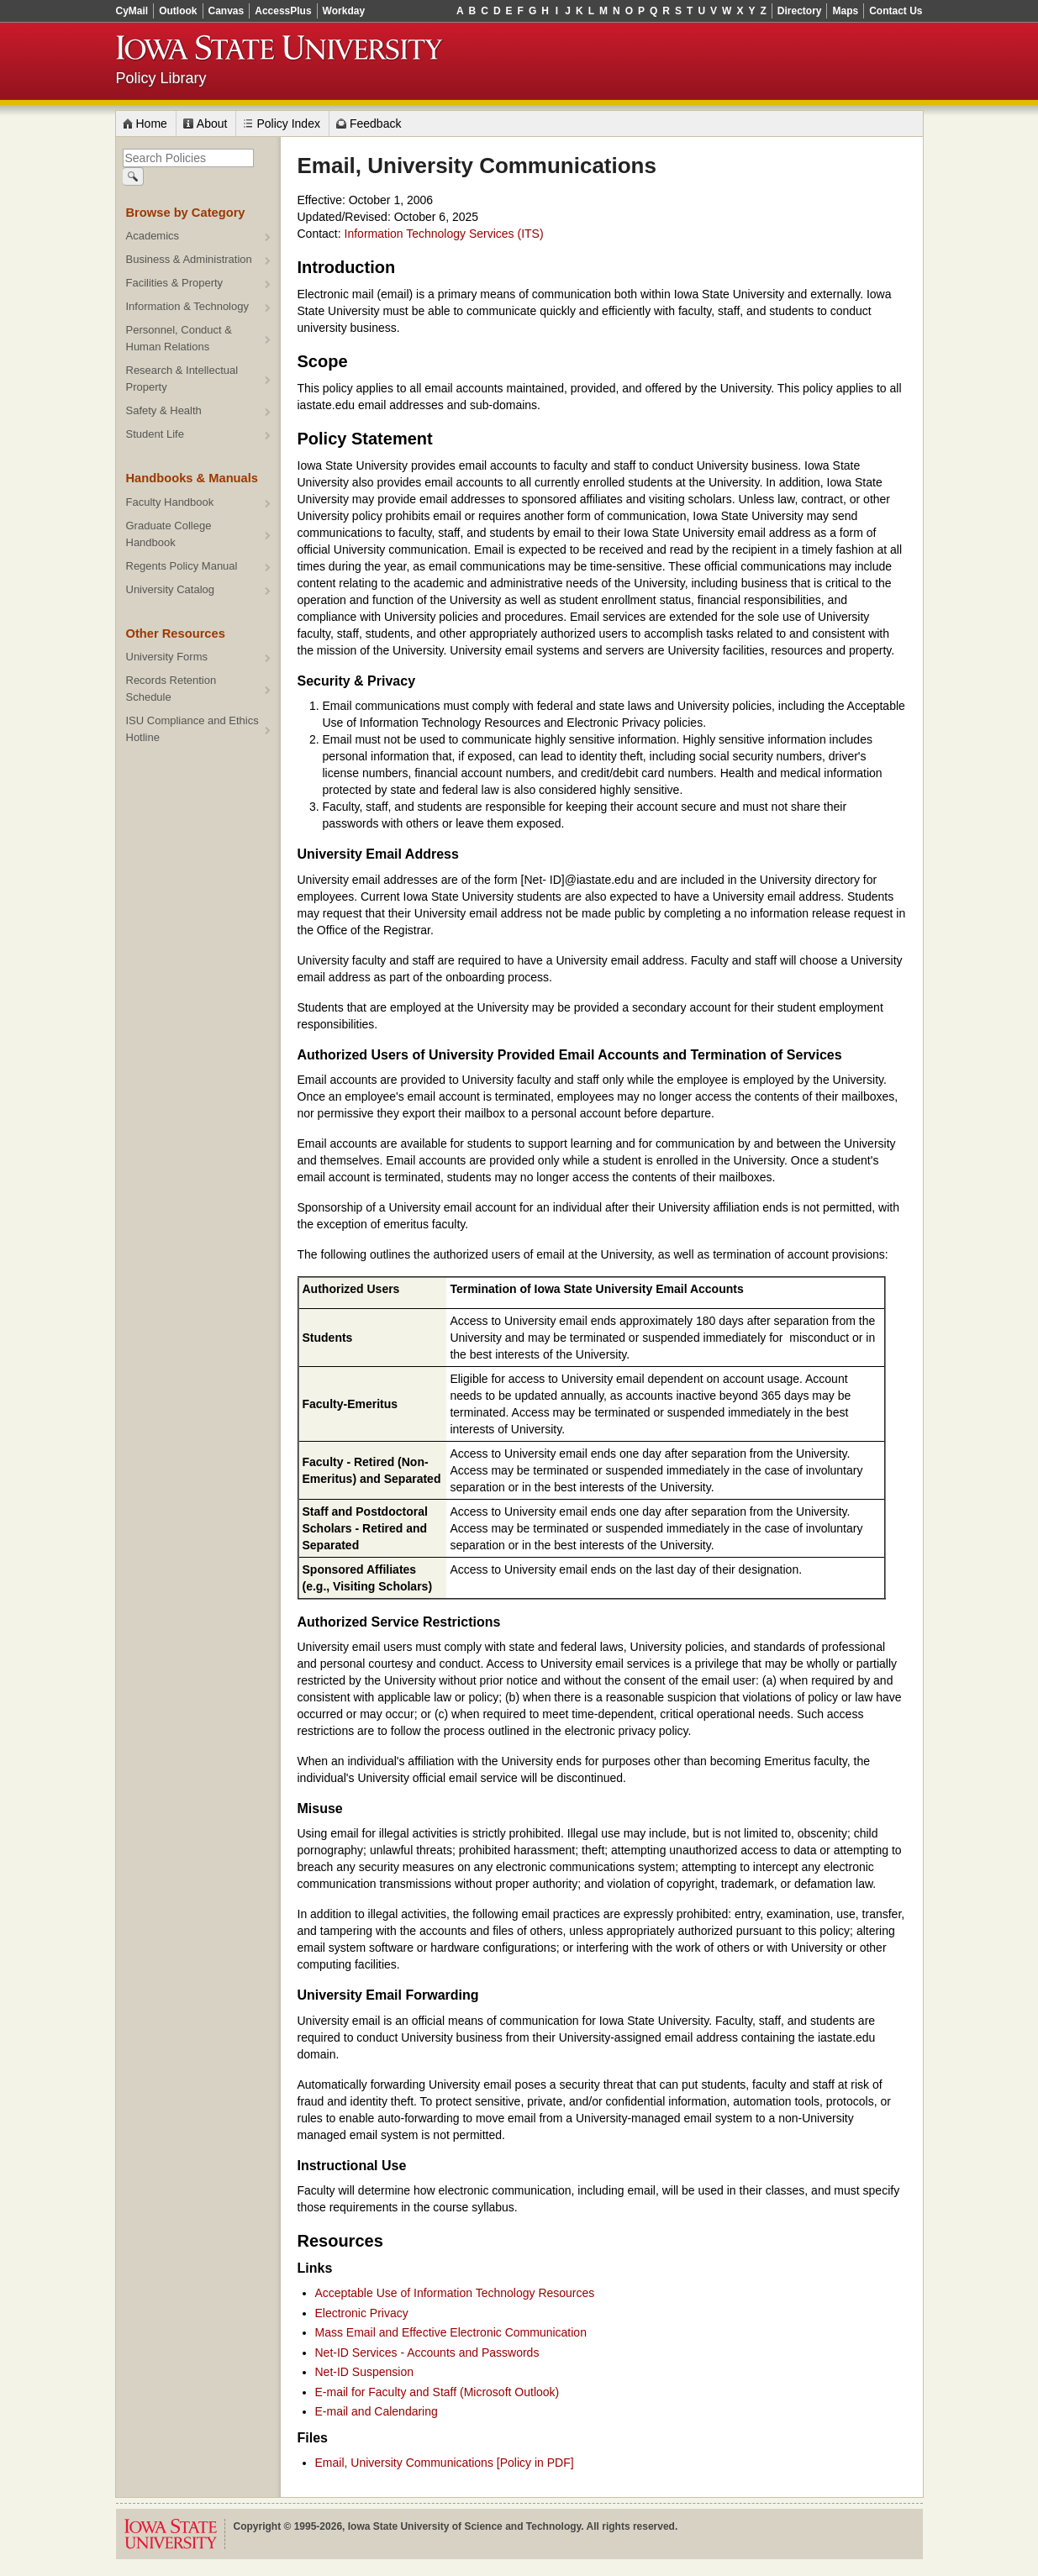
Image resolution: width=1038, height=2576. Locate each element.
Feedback (375, 123)
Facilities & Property (175, 282)
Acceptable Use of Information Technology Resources (455, 2293)
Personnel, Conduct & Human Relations (179, 338)
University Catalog (170, 589)
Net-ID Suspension (364, 2372)
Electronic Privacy (361, 2313)
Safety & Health (164, 410)
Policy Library (161, 78)
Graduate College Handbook (169, 534)
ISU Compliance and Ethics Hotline (192, 729)
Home (151, 123)
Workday (344, 11)
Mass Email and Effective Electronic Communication (451, 2332)
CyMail (132, 11)
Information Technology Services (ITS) (444, 233)
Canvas (226, 11)
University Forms (167, 656)
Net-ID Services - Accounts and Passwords (427, 2352)
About (212, 123)
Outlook (178, 11)
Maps (845, 11)
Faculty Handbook (170, 502)
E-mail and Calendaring (376, 2411)
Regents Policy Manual (182, 566)
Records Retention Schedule (171, 688)
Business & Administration (189, 259)
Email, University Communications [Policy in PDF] (444, 2462)
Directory (799, 11)
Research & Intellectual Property (182, 378)
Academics (153, 235)
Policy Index (287, 123)
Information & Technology (187, 306)
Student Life (155, 434)
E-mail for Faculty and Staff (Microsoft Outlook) (437, 2392)
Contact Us (895, 11)
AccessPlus (283, 11)
